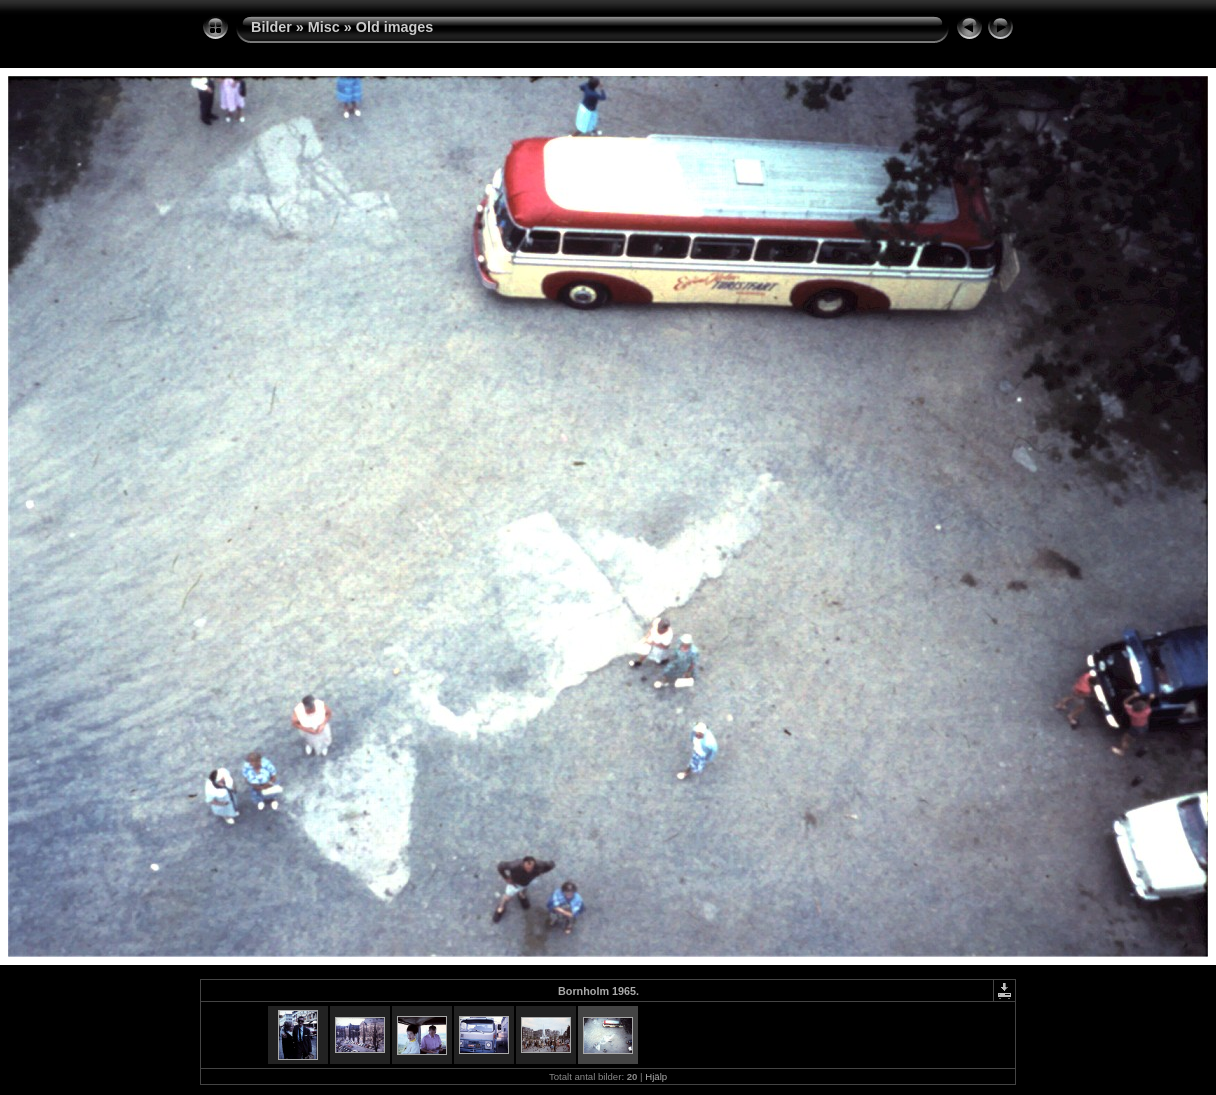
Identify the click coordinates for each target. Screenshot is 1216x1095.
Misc (324, 27)
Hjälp (656, 1076)
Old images (395, 27)
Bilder (271, 27)
